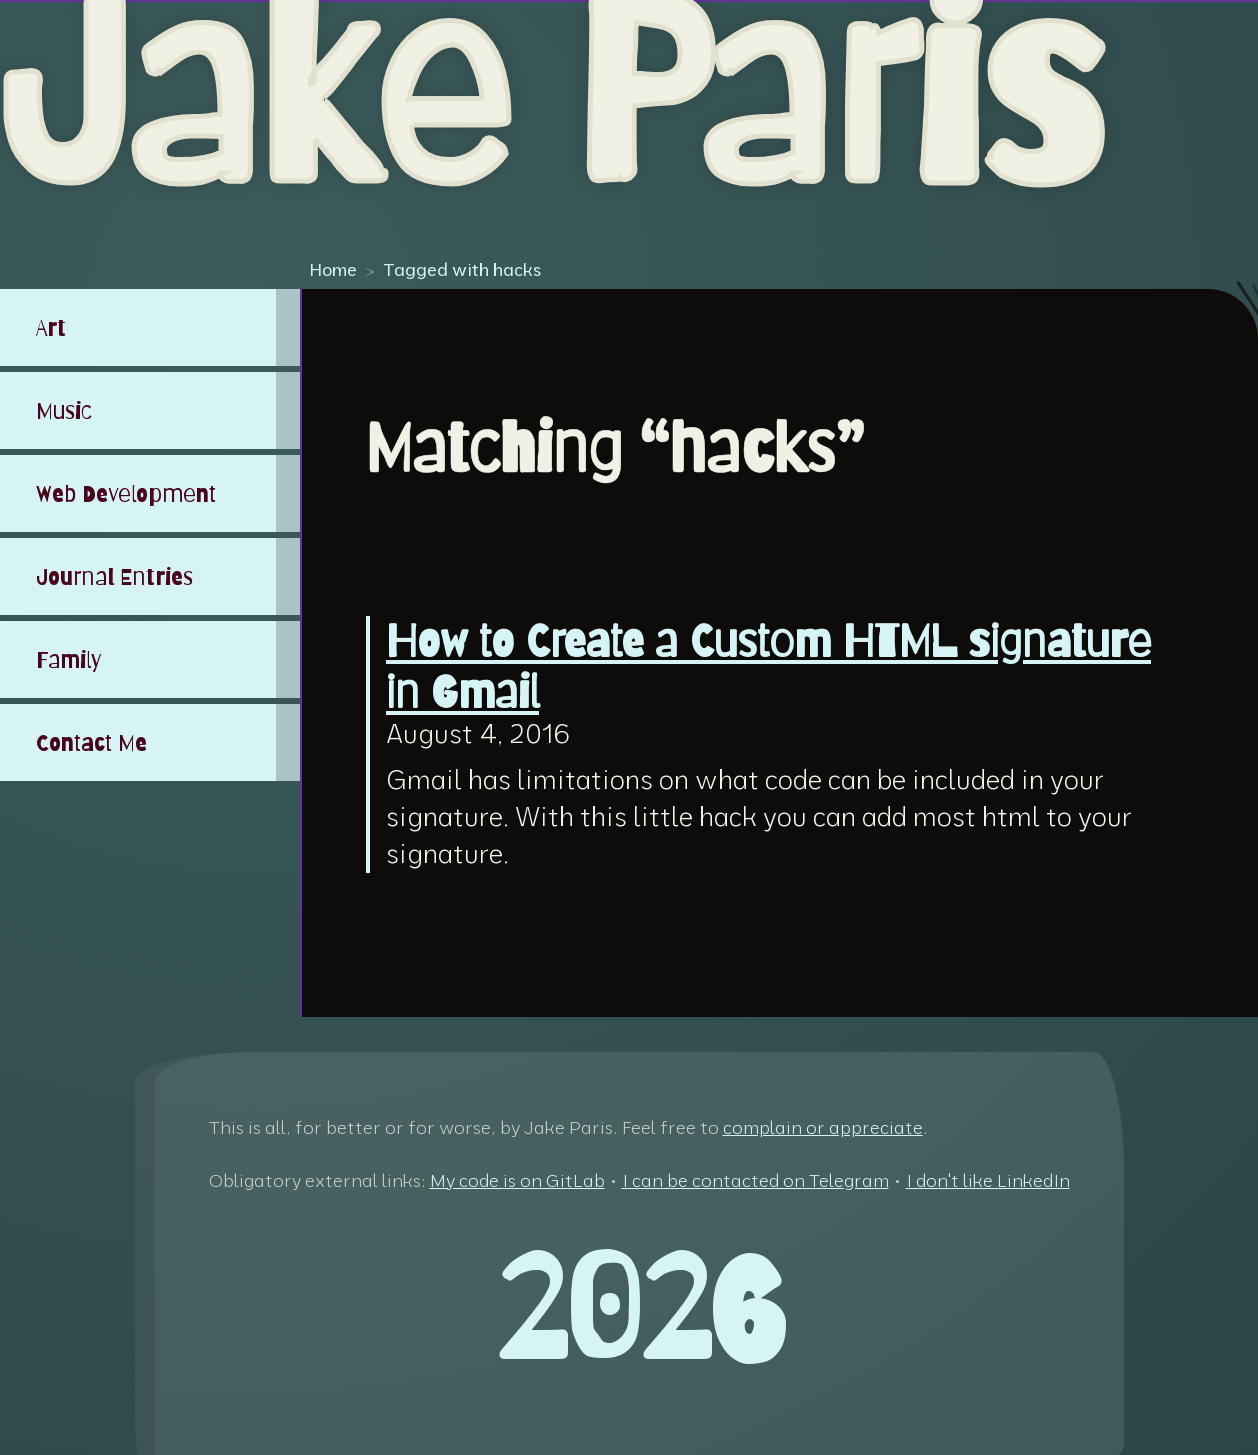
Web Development (126, 493)
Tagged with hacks (462, 269)
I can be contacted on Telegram (755, 1180)
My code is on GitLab (517, 1180)
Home (333, 269)
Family (69, 659)
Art (51, 327)
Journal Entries (114, 576)
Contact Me (91, 742)
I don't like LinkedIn (988, 1180)
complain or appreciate (823, 1127)
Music (64, 410)
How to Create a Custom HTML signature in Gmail (768, 667)
